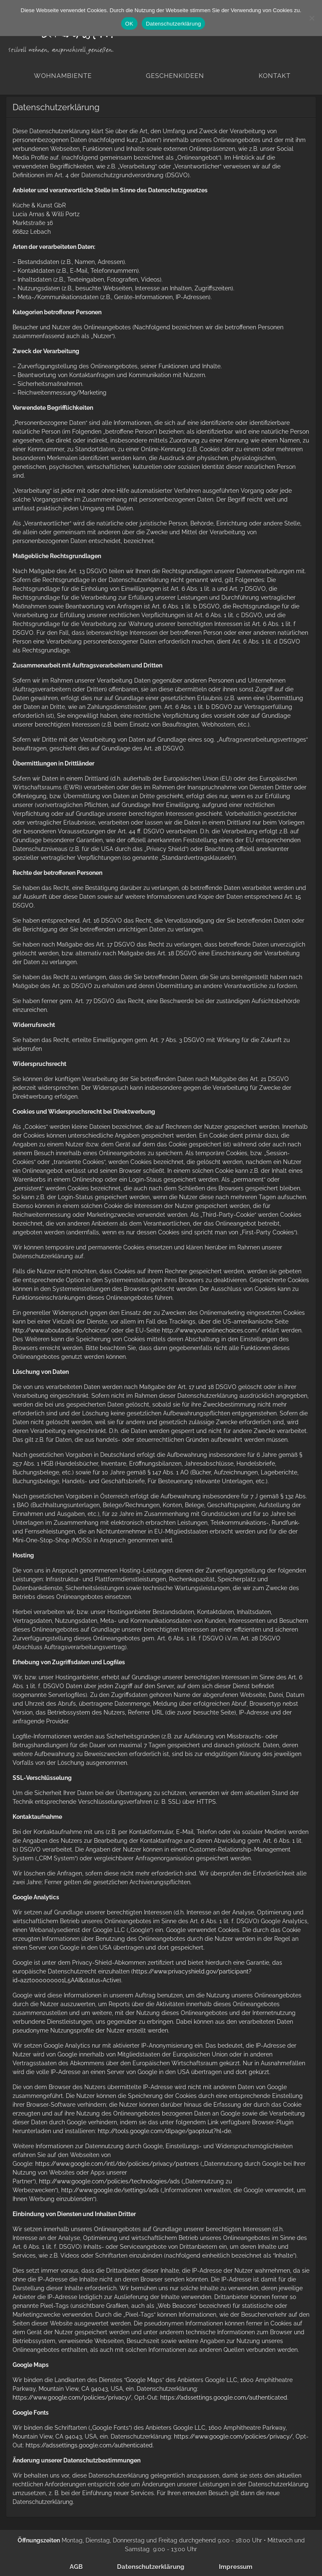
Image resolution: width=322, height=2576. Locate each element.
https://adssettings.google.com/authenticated (223, 2397)
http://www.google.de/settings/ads (110, 2190)
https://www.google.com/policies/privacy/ (72, 2397)
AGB (76, 2567)
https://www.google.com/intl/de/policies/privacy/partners (117, 2163)
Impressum (235, 2567)
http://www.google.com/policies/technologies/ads (109, 2181)
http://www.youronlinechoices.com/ (211, 1330)
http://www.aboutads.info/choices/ (61, 1330)
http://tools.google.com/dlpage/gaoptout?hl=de (164, 2131)
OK (129, 24)
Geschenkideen (175, 76)
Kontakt (275, 76)
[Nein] (311, 18)
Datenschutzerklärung (150, 2567)
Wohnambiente (63, 76)
